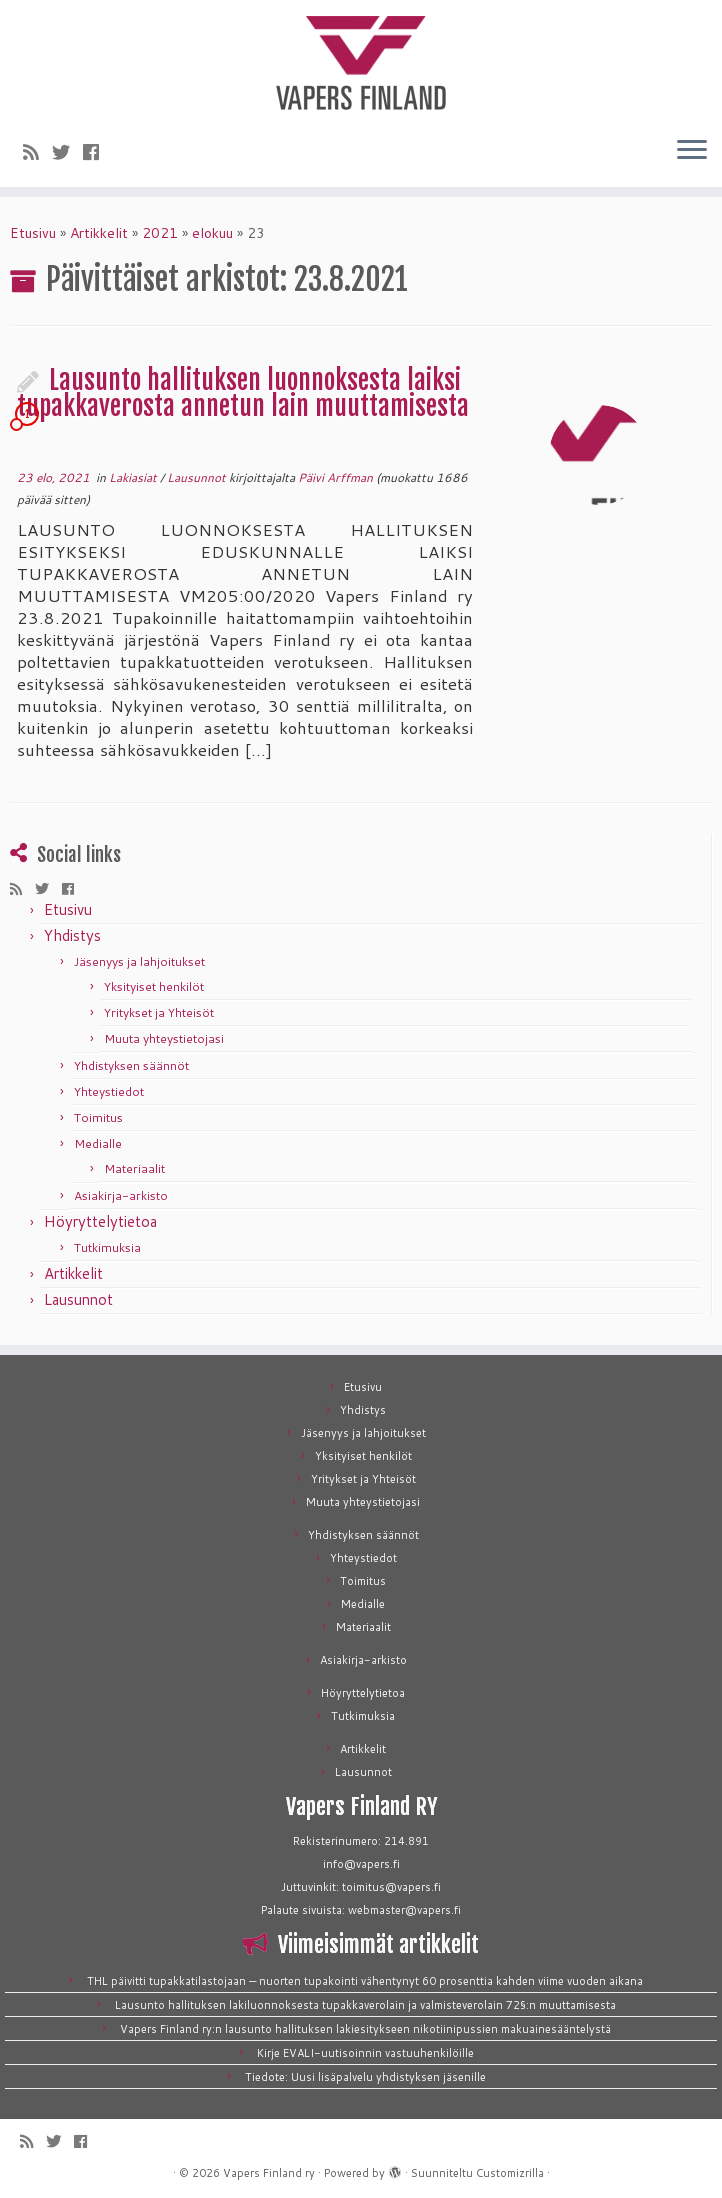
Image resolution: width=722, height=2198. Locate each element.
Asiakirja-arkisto (121, 1195)
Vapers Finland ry (269, 2173)
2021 (160, 233)
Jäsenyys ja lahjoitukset (139, 961)
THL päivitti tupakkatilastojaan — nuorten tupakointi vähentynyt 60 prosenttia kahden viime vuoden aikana (365, 1981)
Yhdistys (72, 935)
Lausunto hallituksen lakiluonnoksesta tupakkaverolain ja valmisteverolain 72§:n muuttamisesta (365, 2005)
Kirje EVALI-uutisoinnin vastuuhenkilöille (365, 2053)
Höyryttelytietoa (100, 1221)
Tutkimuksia (107, 1247)
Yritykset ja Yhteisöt (159, 1012)
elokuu (212, 233)
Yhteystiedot (109, 1091)
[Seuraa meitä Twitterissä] (67, 152)
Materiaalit (134, 1168)
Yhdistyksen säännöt (131, 1065)
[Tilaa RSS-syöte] (37, 152)
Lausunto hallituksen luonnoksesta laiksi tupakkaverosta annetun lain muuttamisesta (243, 393)
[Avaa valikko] (692, 151)
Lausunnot (198, 477)
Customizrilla (510, 2173)
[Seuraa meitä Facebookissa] (97, 152)
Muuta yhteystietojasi (164, 1038)
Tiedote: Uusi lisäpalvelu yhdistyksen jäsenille (365, 2077)
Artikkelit (99, 233)
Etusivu (33, 233)
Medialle (98, 1143)
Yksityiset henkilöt (154, 986)
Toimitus (98, 1117)
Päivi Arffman (335, 477)
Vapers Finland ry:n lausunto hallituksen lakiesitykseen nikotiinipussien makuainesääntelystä (365, 2029)
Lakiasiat (134, 477)
